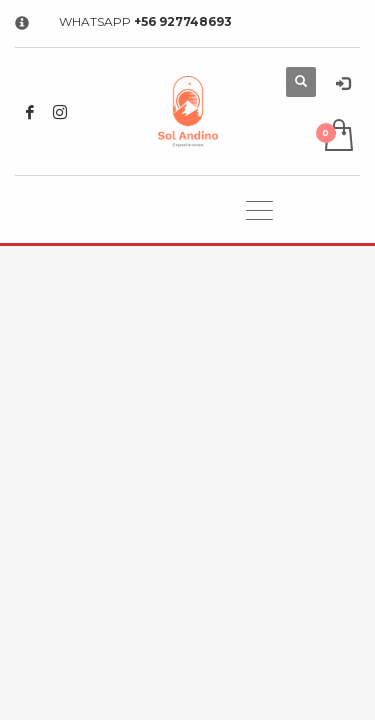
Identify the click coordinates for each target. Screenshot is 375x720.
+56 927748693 (183, 21)
